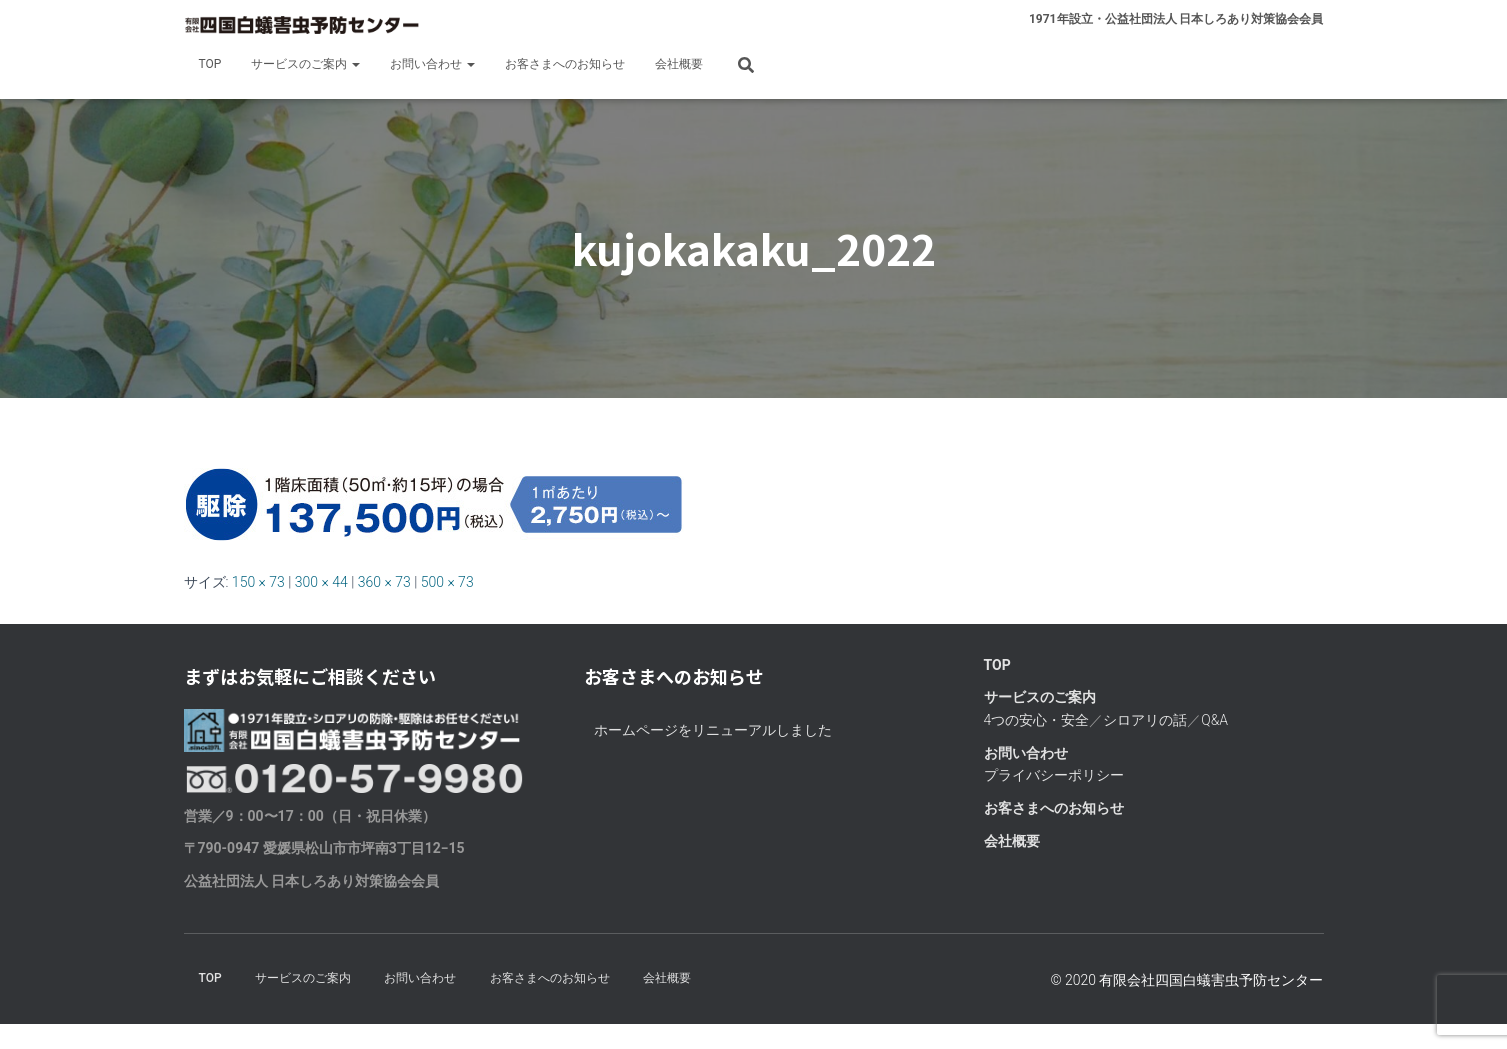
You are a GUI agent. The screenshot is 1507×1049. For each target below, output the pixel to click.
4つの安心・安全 (1037, 720)
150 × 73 (258, 582)
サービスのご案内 (305, 64)
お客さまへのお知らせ (565, 64)
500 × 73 (447, 582)
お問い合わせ (432, 64)
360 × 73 (384, 582)
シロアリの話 (1145, 720)
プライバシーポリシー (1054, 775)
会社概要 (679, 64)
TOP (210, 64)
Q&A (1214, 720)
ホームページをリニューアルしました (713, 730)
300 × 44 (321, 582)
